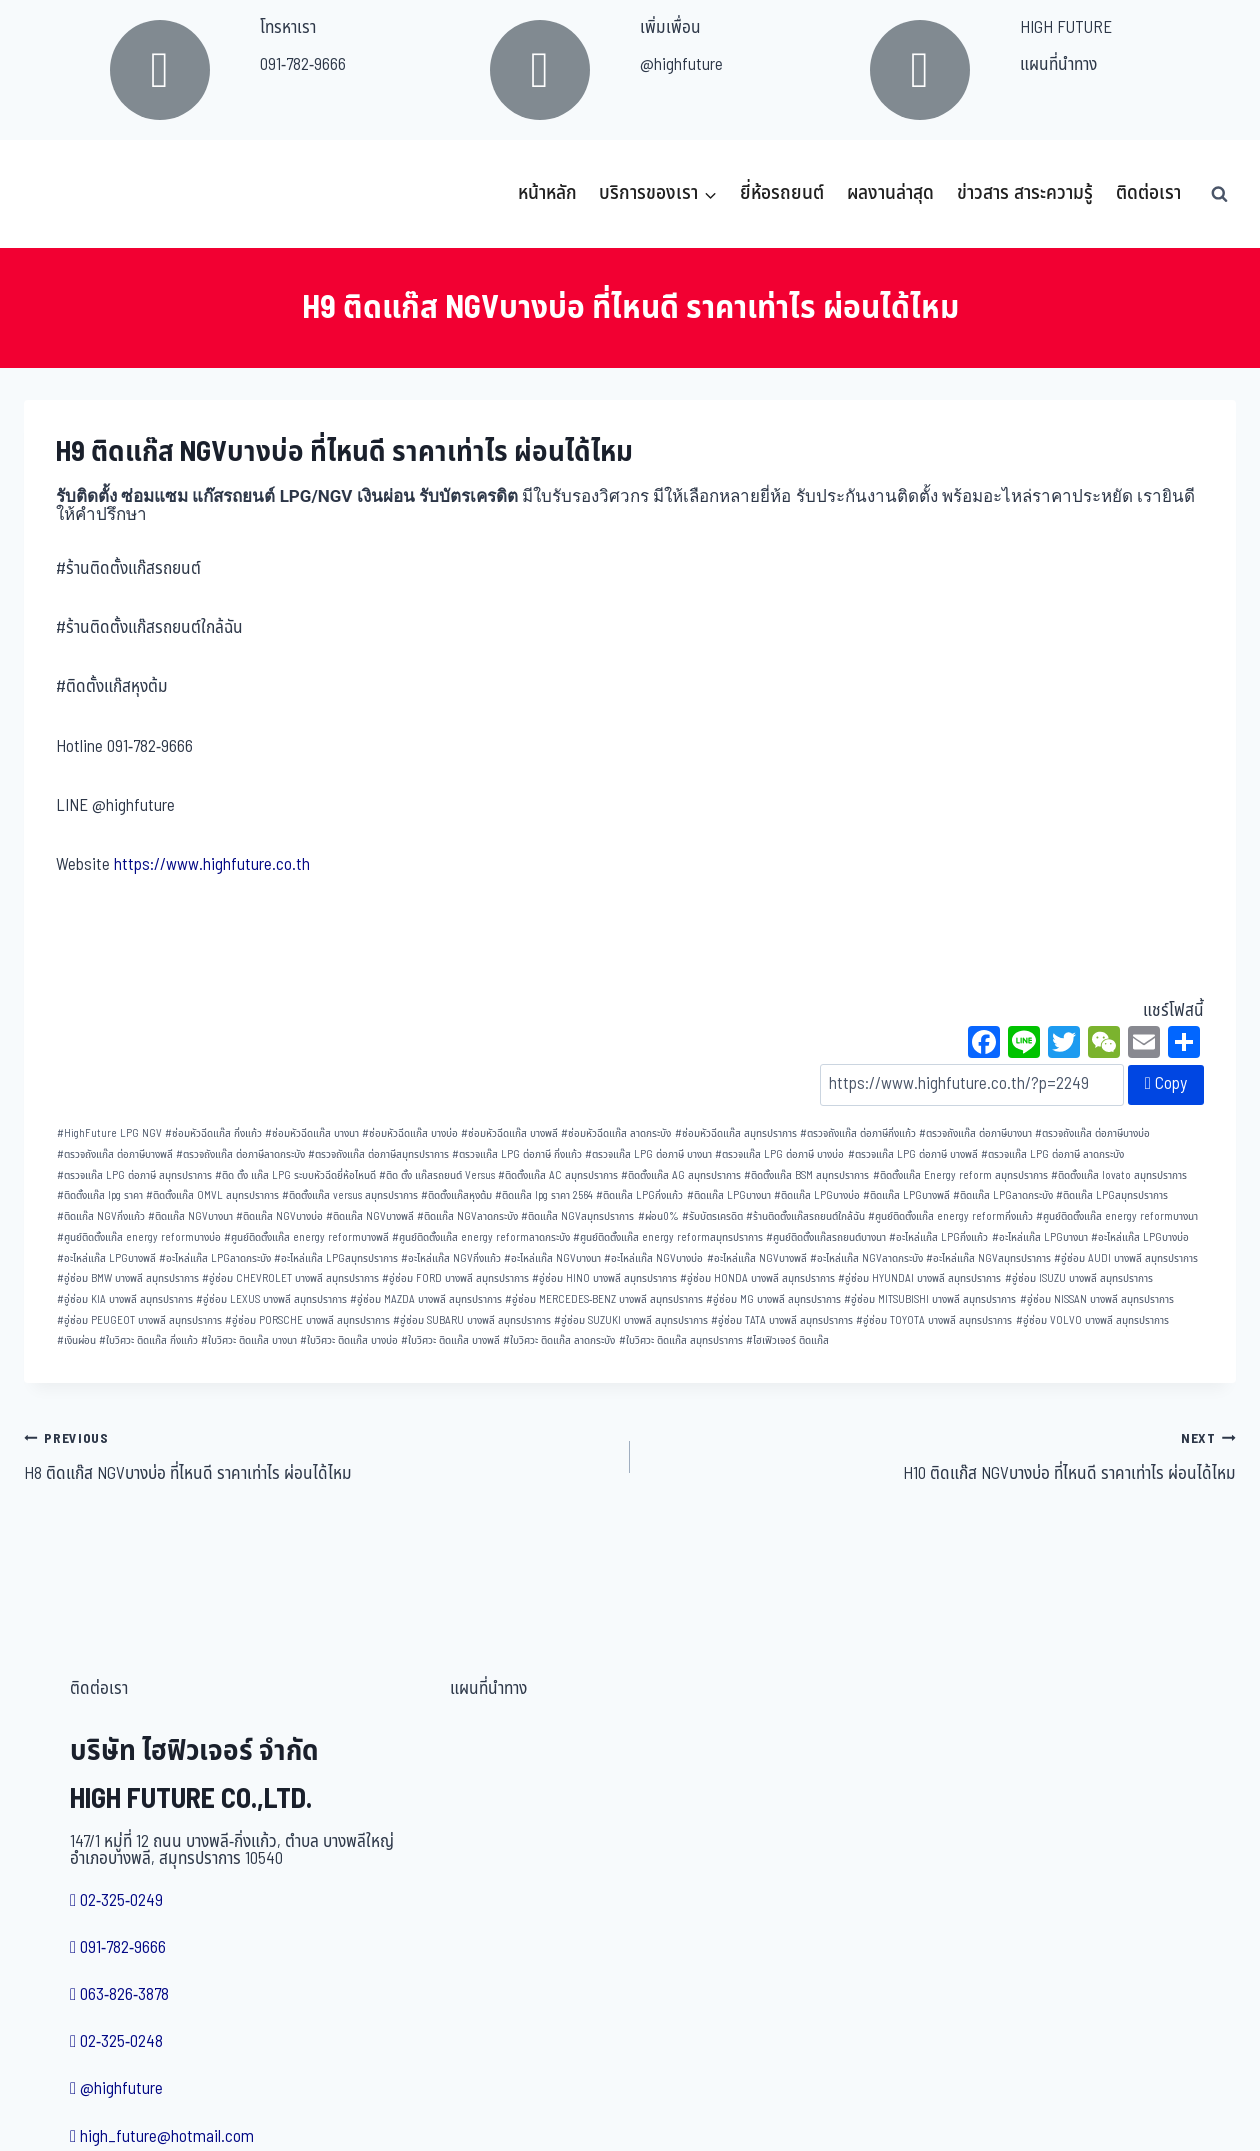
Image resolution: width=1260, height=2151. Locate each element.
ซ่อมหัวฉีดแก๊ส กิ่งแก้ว (213, 1133)
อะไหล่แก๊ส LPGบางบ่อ (1140, 1237)
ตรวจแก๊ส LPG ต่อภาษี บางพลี (913, 1154)
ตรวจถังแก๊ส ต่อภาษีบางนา (975, 1133)
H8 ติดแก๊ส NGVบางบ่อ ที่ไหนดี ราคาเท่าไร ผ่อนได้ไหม (318, 1456)
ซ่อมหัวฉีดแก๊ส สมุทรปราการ (736, 1133)
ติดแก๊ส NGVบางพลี (370, 1216)
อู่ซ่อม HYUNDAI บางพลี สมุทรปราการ (919, 1278)
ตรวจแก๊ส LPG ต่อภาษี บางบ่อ (779, 1154)
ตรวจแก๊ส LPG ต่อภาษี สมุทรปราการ (134, 1175)
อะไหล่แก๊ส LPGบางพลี (106, 1258)
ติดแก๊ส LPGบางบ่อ (817, 1195)
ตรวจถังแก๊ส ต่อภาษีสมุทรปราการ (378, 1154)
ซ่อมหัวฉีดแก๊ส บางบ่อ (410, 1133)
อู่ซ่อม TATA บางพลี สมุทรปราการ (782, 1320)
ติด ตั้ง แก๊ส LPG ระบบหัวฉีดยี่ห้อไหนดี (295, 1175)
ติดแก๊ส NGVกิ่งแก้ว (101, 1216)
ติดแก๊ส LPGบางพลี (906, 1195)
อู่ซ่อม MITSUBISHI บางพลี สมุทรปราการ (930, 1299)
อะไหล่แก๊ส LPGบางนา (1040, 1237)
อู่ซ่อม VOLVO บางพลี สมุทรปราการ (1092, 1320)
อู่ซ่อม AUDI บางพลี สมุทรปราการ (1126, 1258)
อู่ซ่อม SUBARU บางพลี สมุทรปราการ (472, 1320)
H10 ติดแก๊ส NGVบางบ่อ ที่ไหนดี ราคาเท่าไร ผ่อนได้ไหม (941, 1456)
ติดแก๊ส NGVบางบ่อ (279, 1216)
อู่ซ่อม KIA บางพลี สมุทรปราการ (125, 1299)
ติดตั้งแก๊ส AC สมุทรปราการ (558, 1175)
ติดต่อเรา (1148, 193)
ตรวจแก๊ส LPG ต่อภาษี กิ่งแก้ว (517, 1154)
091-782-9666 (303, 65)
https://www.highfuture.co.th (212, 865)
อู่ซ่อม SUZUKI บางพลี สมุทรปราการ (631, 1320)
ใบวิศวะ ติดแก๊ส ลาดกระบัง (559, 1340)
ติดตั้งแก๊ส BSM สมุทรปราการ (806, 1175)
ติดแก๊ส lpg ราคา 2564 (544, 1195)
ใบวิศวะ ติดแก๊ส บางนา (249, 1340)
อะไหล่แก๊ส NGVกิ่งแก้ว (451, 1258)
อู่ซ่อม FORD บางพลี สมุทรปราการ (455, 1278)
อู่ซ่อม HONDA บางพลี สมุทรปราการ (757, 1278)
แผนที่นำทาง (1058, 65)
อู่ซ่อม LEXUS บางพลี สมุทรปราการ (271, 1299)
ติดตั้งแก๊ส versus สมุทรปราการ (350, 1195)
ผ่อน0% (658, 1216)
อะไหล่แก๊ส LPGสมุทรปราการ (336, 1258)
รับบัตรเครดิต (712, 1216)
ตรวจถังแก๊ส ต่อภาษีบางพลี (115, 1154)
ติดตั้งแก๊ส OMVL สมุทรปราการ (212, 1195)
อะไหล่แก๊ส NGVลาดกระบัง (866, 1258)
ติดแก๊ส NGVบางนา (190, 1216)
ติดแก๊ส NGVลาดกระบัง (467, 1216)
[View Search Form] (1219, 194)
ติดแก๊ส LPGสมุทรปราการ (1112, 1195)
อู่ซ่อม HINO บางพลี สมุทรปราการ (604, 1278)
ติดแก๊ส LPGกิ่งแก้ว (639, 1195)
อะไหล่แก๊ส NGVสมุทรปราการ (988, 1258)
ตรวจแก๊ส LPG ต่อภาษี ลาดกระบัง (1052, 1154)
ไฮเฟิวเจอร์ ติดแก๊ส (787, 1340)
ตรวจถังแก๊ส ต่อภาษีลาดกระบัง (240, 1154)
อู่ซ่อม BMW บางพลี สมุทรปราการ (128, 1278)
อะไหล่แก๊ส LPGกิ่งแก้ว (938, 1237)
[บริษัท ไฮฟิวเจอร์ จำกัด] (68, 194)
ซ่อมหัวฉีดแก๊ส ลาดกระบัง (616, 1133)
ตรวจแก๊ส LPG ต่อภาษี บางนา (648, 1154)
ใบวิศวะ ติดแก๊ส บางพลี (450, 1340)
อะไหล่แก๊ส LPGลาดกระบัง (215, 1258)
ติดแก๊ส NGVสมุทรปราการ (577, 1216)
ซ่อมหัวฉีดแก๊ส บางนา (312, 1133)
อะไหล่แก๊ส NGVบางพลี (757, 1258)
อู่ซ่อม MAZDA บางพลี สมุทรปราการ (426, 1299)
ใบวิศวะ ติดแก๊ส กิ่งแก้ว (148, 1340)
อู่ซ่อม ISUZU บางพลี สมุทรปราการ (1079, 1278)
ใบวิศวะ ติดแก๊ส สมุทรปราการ (681, 1340)
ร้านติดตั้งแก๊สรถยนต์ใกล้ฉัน (805, 1216)
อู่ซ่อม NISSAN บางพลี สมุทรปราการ (1097, 1299)
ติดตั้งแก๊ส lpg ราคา (100, 1195)
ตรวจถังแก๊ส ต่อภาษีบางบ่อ (1092, 1133)
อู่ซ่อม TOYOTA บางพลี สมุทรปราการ (934, 1320)
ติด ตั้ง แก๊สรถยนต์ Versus (437, 1175)
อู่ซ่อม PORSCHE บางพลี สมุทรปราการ (307, 1320)
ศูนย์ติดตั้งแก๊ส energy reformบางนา (1117, 1216)
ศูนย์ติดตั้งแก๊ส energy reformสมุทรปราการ (668, 1237)
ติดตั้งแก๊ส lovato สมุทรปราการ (1119, 1175)
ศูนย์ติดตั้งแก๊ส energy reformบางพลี (306, 1237)
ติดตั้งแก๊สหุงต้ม (456, 1195)
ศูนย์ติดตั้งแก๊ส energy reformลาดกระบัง (481, 1237)
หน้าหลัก (547, 193)
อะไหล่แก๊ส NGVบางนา (552, 1258)
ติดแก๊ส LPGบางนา (729, 1195)
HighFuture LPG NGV (109, 1133)
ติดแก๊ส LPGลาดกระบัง (1003, 1195)
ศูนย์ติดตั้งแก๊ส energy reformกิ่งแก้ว (950, 1216)
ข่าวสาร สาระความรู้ (1025, 193)
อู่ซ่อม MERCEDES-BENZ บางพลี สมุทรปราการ (604, 1299)
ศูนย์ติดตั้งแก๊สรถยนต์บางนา (826, 1237)
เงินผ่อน (76, 1340)
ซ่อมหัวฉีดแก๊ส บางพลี (509, 1133)
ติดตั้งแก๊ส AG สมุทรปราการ (681, 1175)
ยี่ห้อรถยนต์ (782, 193)
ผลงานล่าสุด (890, 193)
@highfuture (681, 65)
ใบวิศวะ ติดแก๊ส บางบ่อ (349, 1340)
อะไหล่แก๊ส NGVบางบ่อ (653, 1258)
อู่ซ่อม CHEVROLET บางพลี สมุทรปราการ (290, 1278)
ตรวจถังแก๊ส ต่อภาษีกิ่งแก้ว (858, 1133)
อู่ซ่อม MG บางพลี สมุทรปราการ (773, 1299)
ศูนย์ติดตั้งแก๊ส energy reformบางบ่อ (139, 1237)
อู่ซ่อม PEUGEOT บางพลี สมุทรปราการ (139, 1320)
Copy (1166, 1084)
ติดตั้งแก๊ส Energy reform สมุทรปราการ (960, 1175)
